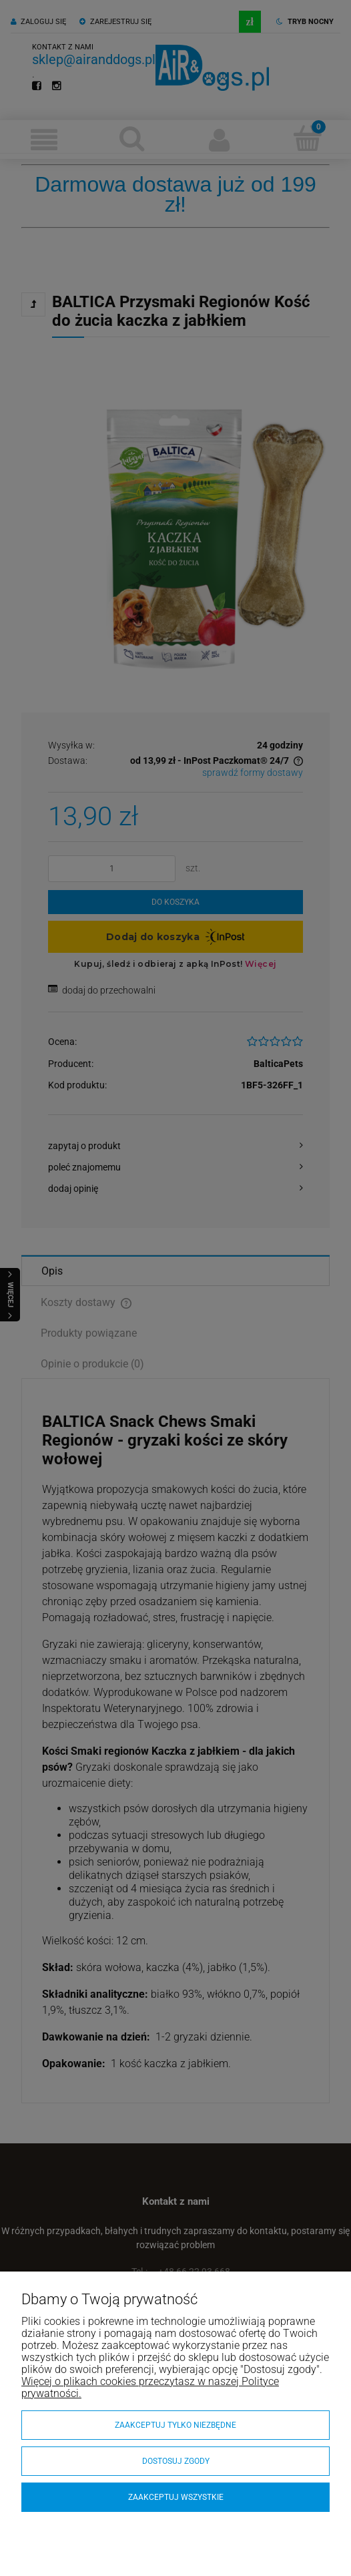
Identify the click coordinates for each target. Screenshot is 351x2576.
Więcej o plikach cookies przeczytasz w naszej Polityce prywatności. (150, 2387)
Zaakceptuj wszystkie (176, 2497)
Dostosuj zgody (176, 2461)
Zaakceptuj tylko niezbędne (175, 2425)
